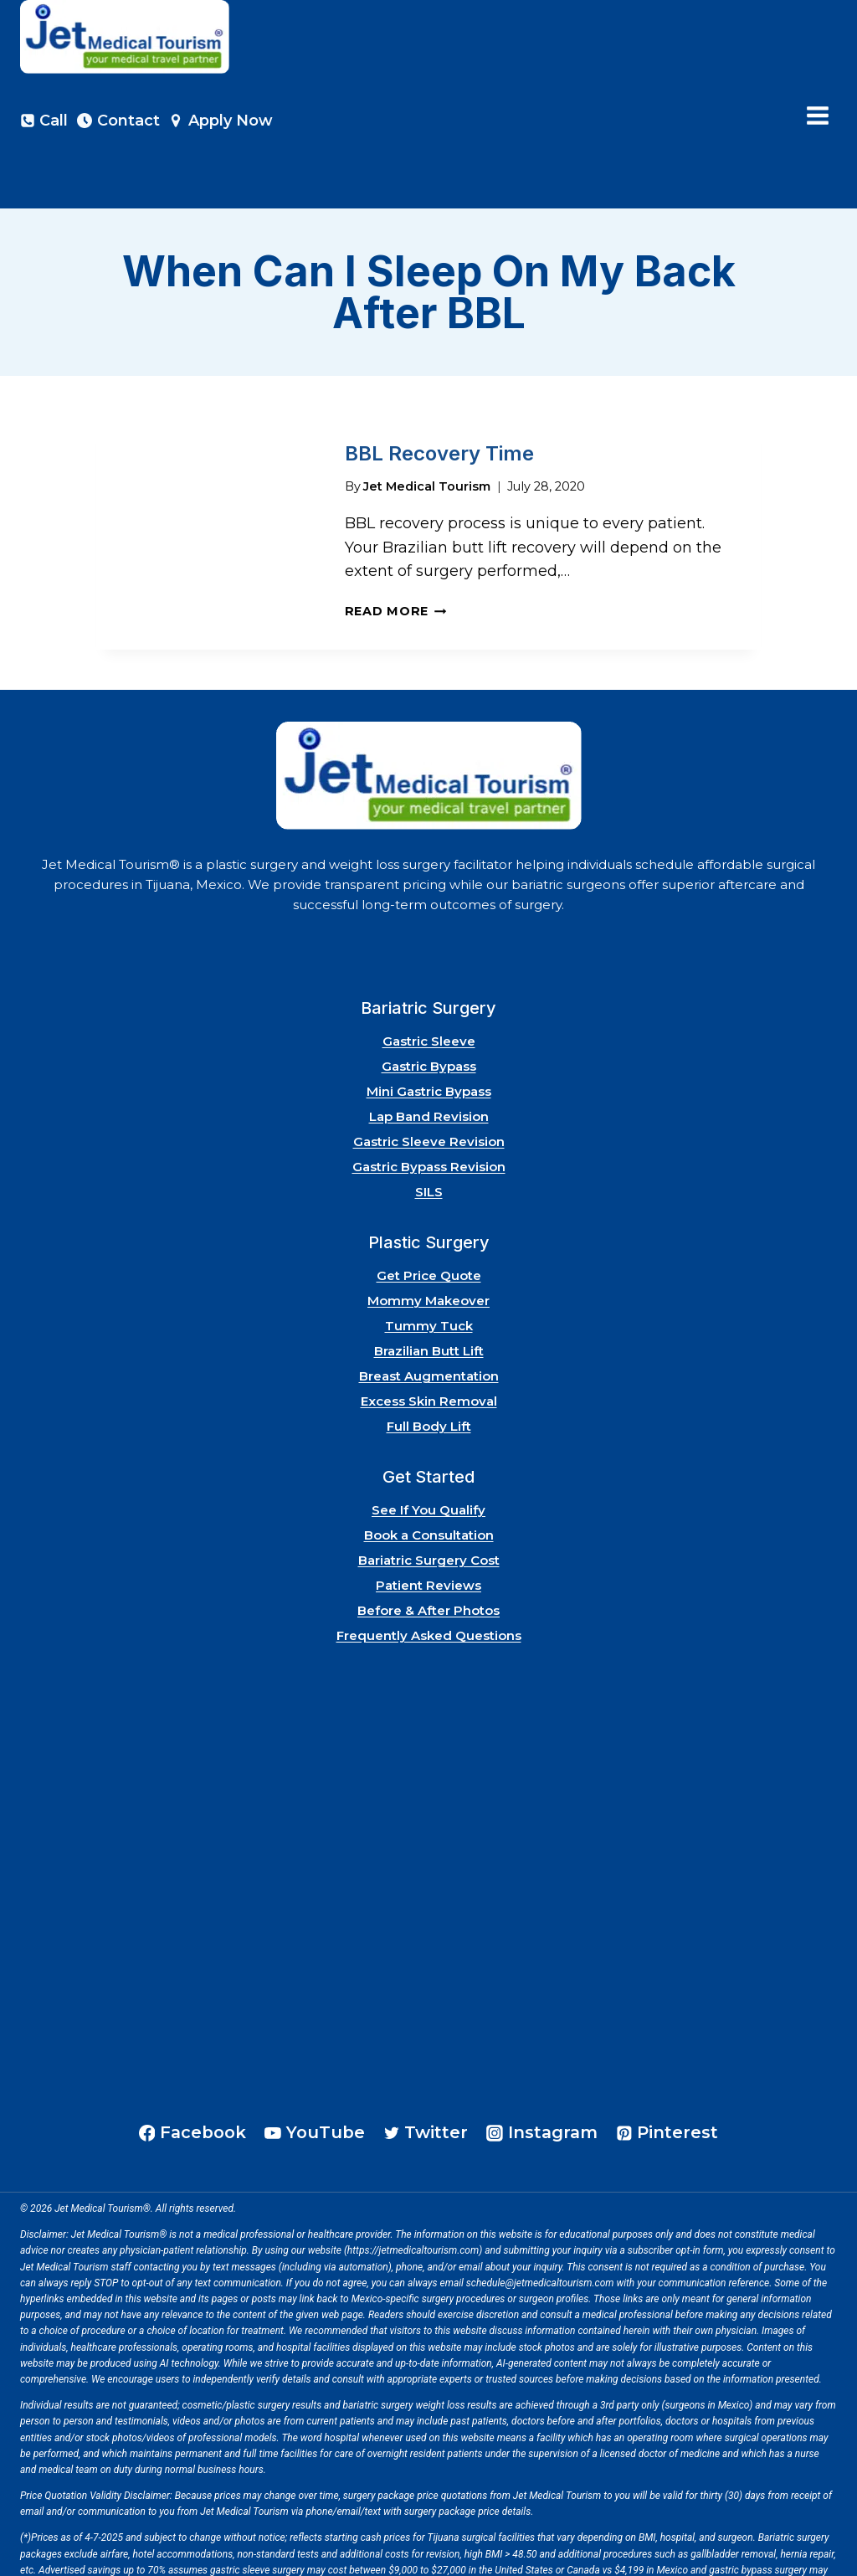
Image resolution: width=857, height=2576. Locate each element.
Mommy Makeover (428, 1248)
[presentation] (207, 481)
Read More (396, 558)
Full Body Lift (429, 1373)
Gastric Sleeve (428, 988)
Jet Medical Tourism (426, 433)
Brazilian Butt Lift (429, 1298)
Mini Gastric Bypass (429, 1038)
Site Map (40, 2559)
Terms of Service (170, 2559)
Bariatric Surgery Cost (429, 1507)
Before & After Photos (428, 1558)
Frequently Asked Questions (428, 1583)
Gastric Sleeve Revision (429, 1089)
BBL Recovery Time (439, 401)
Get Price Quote (429, 1223)
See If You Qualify (428, 1457)
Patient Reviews (428, 1532)
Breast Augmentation (429, 1323)
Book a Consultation (429, 1482)
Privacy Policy (96, 2559)
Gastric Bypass (429, 1013)
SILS (429, 1139)
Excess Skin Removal (429, 1348)
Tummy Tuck (429, 1273)
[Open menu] (817, 116)
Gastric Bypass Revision (428, 1114)
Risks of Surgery (250, 2559)
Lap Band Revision (429, 1064)
